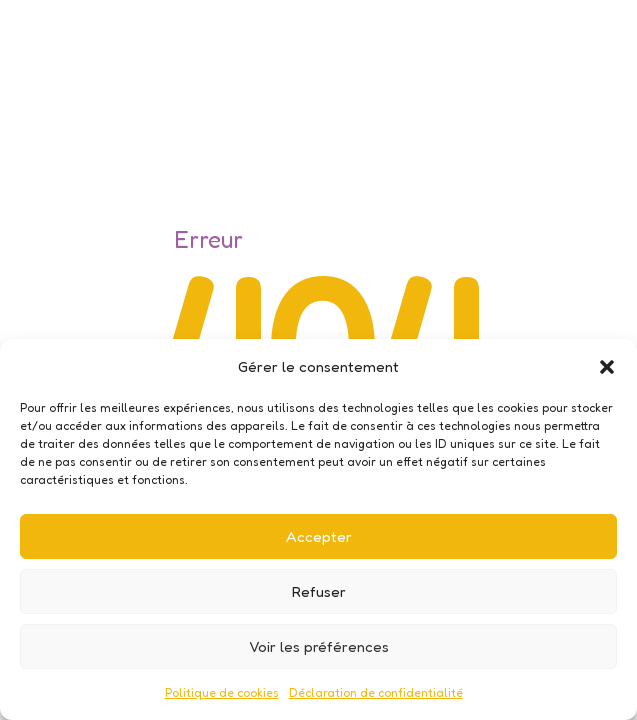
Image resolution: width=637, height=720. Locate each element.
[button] (607, 367)
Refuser (319, 591)
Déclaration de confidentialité (376, 692)
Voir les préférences (319, 646)
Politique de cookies (222, 692)
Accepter (319, 536)
